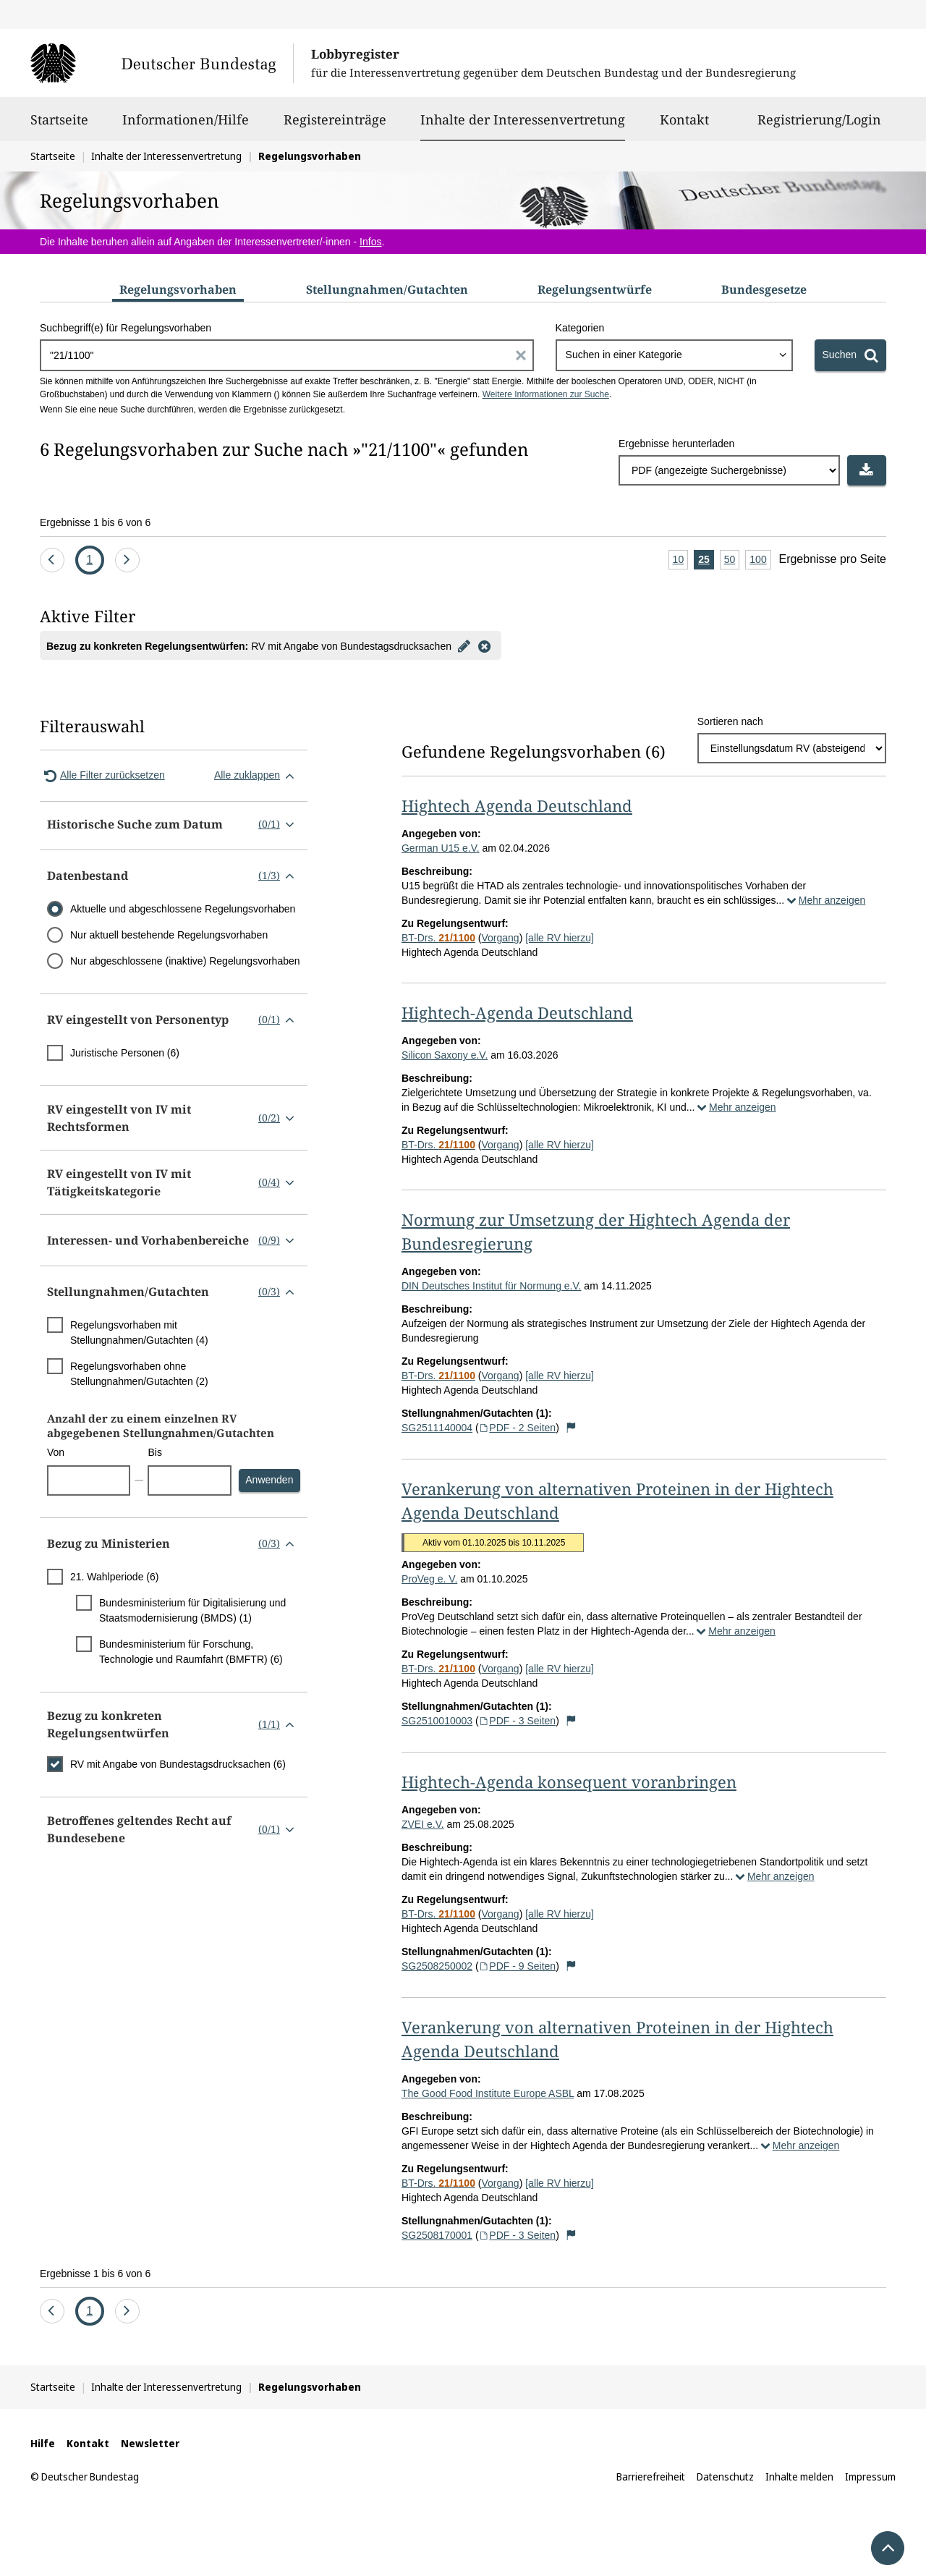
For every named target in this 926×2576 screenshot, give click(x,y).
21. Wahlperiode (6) (114, 1577)
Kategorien (580, 328)
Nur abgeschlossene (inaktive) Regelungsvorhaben (185, 961)
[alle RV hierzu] (559, 938)
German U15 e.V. (441, 848)
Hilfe (42, 2443)
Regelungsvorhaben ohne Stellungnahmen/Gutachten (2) (139, 1373)
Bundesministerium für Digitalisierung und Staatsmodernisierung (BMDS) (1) (192, 1610)
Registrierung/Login (819, 126)
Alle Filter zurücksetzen (102, 776)
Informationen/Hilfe (185, 126)
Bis (154, 1452)
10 (681, 560)
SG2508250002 (437, 1966)
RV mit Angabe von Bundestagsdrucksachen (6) (178, 1764)
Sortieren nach (730, 721)
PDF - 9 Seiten (517, 1966)
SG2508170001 (437, 2235)
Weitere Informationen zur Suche (546, 394)
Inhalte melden (799, 2476)
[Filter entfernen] (485, 645)
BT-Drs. (438, 938)
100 (759, 560)
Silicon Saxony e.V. (445, 1055)
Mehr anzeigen (824, 900)
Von (55, 1452)
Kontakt (684, 126)
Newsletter (150, 2443)
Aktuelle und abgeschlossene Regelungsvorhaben (182, 909)
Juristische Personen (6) (124, 1053)
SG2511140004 (437, 1427)
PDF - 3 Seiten (517, 1720)
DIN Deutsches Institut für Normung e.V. (491, 1286)
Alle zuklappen (257, 776)
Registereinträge (335, 126)
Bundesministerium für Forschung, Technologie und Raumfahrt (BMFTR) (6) (191, 1651)
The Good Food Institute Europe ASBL (488, 2093)
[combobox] (674, 355)
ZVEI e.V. (423, 1824)
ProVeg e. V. (429, 1579)
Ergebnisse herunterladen (676, 443)
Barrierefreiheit (650, 2476)
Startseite (59, 126)
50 (732, 560)
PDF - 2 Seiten (517, 1427)
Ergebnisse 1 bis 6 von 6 (95, 522)
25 (706, 560)
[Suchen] (850, 355)
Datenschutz (725, 2476)
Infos (370, 241)
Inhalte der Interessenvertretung (522, 119)
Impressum (870, 2476)
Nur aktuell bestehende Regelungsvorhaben (169, 935)
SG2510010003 (437, 1720)
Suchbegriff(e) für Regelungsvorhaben (125, 328)
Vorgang (500, 938)
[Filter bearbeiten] (464, 645)
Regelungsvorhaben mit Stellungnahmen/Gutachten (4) (139, 1332)
